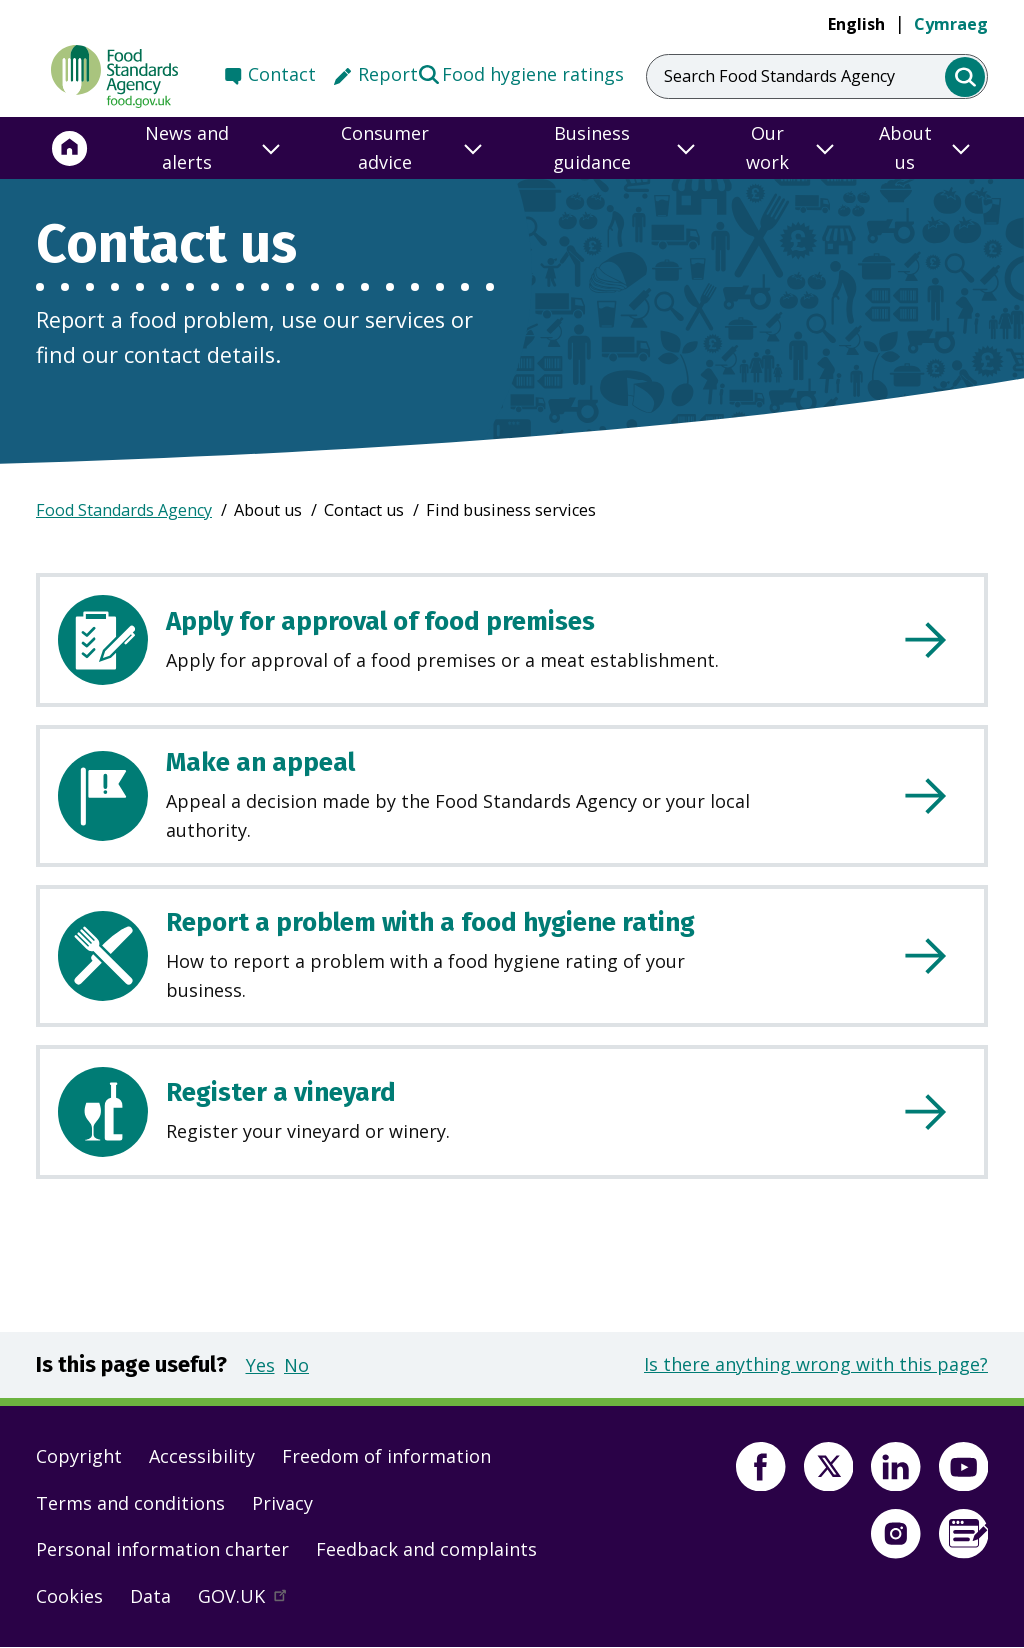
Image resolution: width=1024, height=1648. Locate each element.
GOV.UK (251, 1601)
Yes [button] (260, 1365)
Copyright (79, 1456)
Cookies (69, 1596)
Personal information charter (162, 1549)
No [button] (296, 1365)
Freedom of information (386, 1456)
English (856, 24)
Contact (282, 74)
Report (388, 74)
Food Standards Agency (124, 510)
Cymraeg (951, 24)
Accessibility (202, 1456)
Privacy (282, 1503)
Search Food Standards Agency (779, 76)
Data (150, 1596)
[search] (965, 77)
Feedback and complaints (426, 1549)
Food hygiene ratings (520, 73)
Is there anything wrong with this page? (816, 1364)
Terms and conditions (130, 1503)
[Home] (70, 148)
